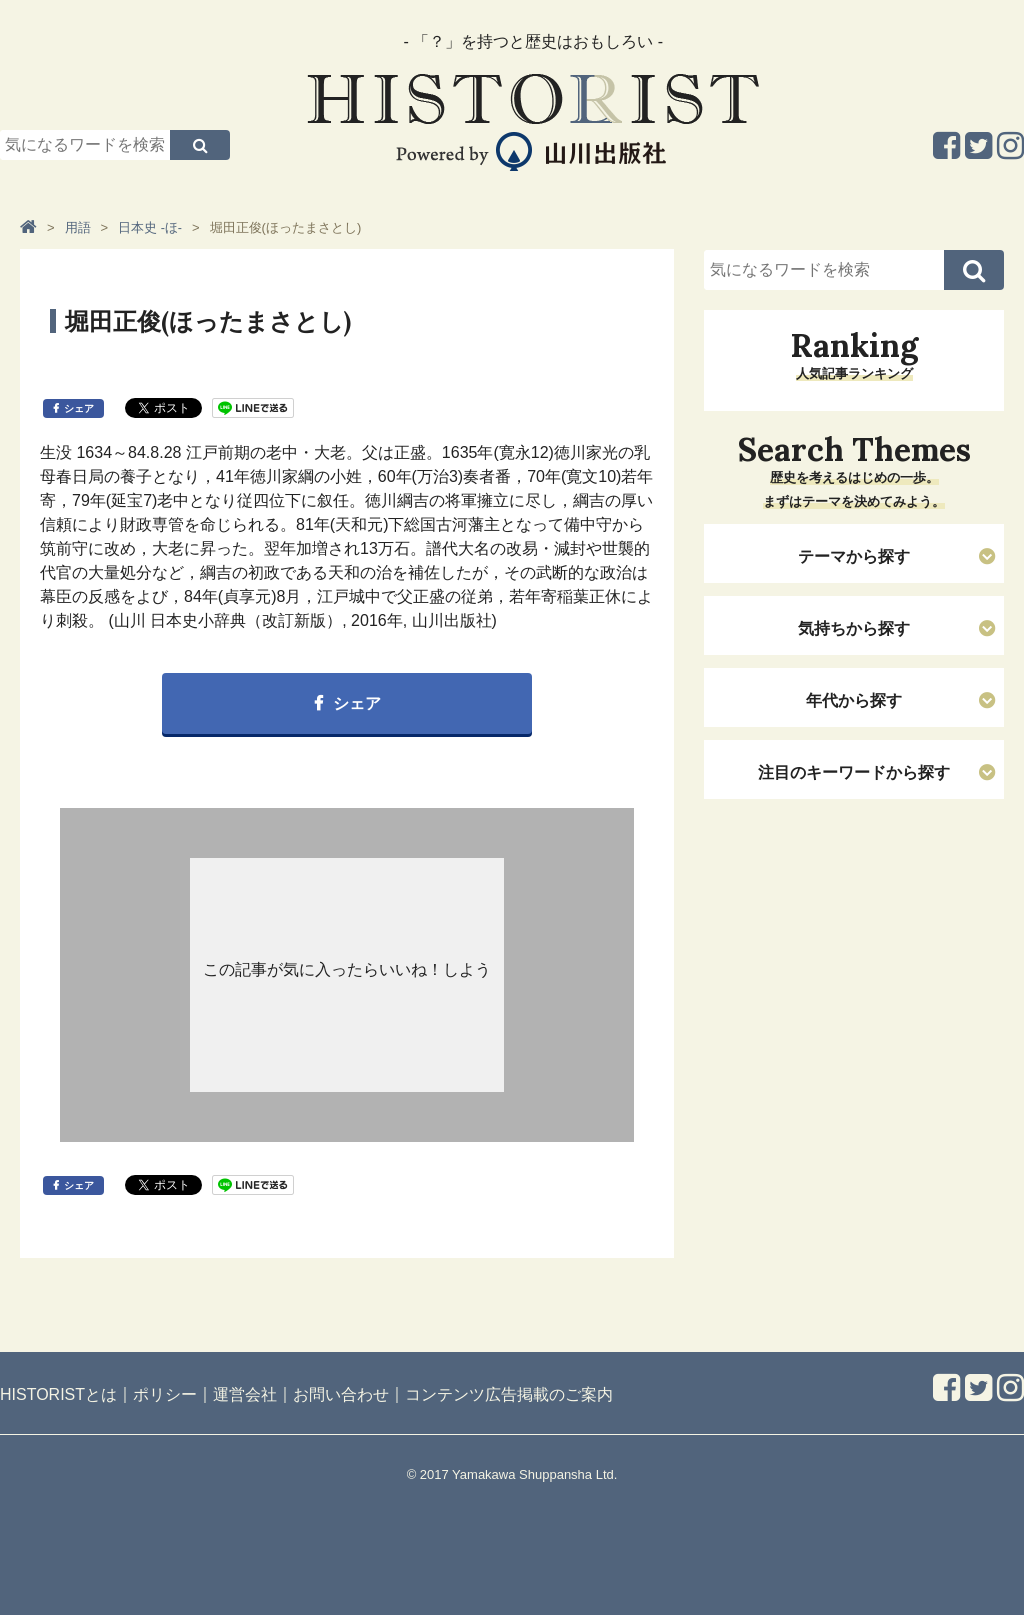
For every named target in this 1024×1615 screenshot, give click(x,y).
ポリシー (165, 1394)
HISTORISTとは (58, 1394)
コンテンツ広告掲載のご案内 (509, 1394)
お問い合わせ (341, 1394)
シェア (79, 408)
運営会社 (245, 1394)
